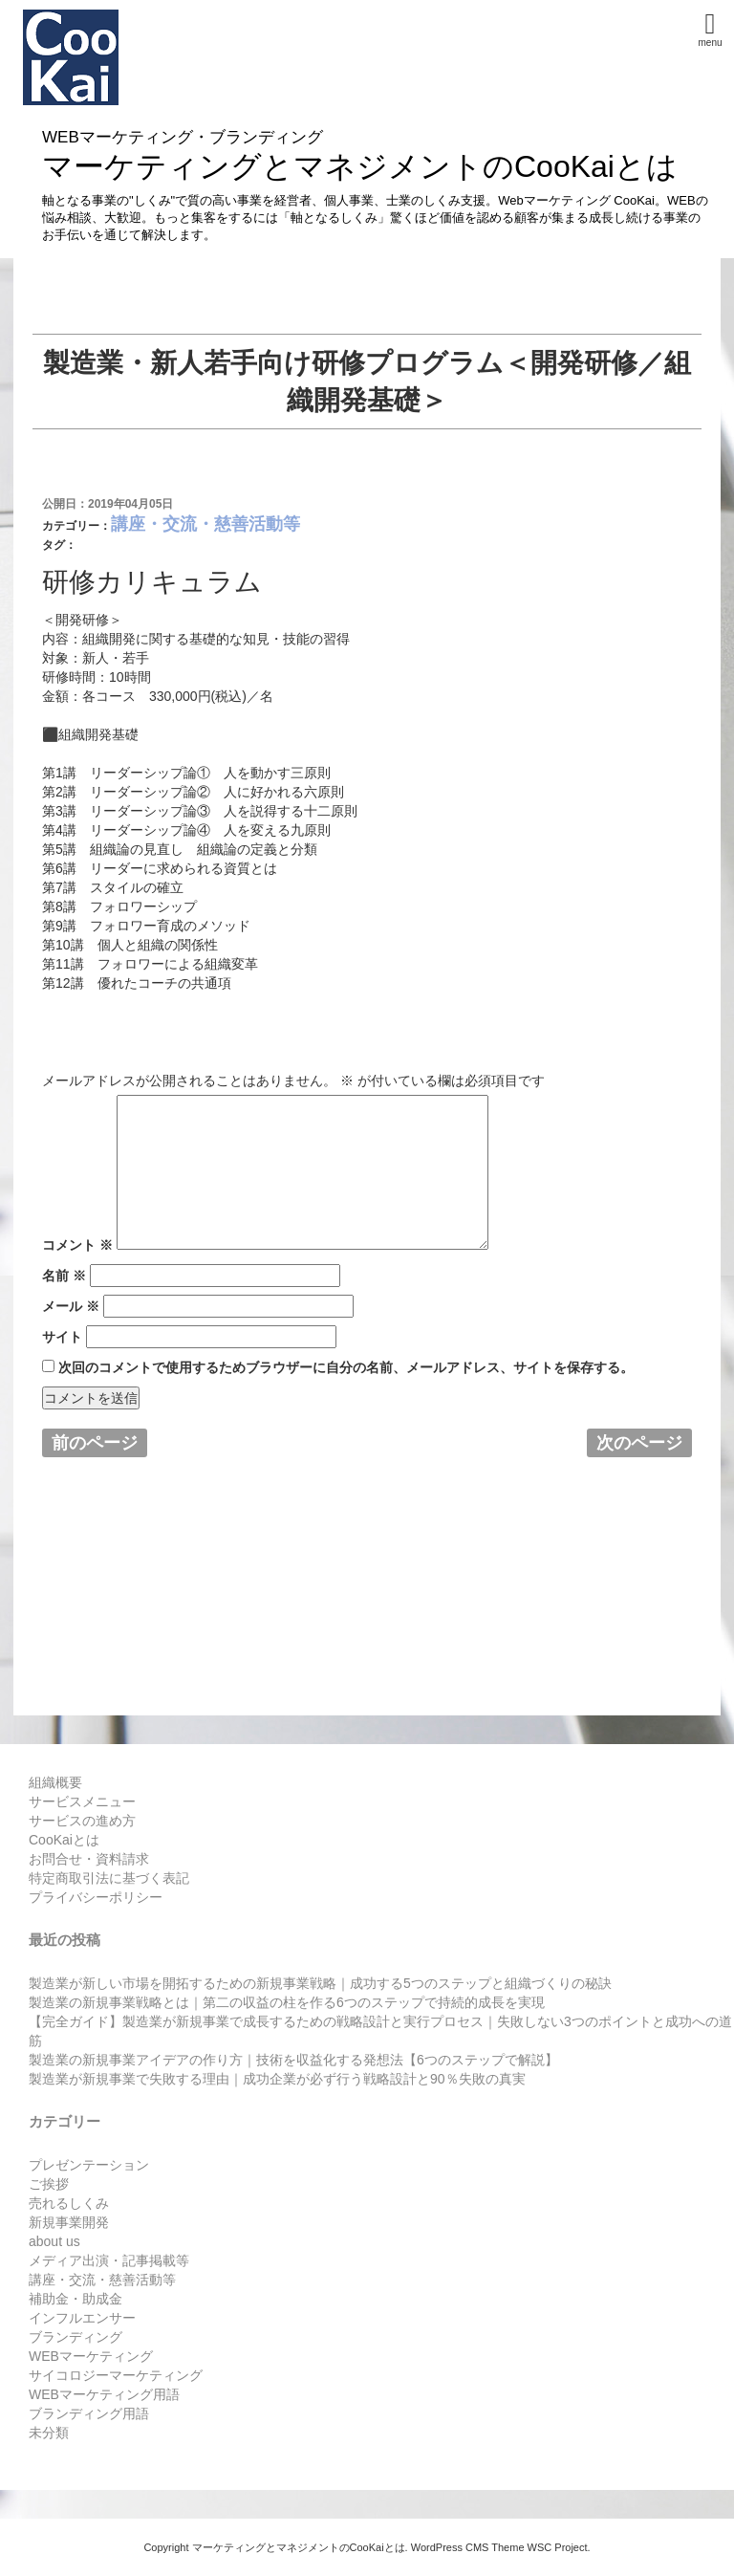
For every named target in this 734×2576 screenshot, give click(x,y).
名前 (64, 1275)
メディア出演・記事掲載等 (109, 2260)
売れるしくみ (69, 2203)
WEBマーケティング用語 (104, 2394)
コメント (77, 1245)
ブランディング (75, 2337)
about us (54, 2241)
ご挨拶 (49, 2184)
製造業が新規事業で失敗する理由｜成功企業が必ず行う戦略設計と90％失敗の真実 (277, 2078)
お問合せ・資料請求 (89, 1859)
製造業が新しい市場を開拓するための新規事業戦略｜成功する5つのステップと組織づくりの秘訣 (320, 1983)
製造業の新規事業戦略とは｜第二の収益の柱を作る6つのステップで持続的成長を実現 (287, 2002)
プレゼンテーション (89, 2164)
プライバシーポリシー (95, 1897)
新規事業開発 (69, 2222)
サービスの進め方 (82, 1820)
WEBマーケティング (91, 2356)
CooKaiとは (64, 1839)
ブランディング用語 (89, 2413)
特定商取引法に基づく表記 (109, 1878)
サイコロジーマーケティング (116, 2375)
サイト (62, 1336)
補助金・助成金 (75, 2298)
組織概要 (55, 1782)
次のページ (639, 1442)
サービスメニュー (82, 1801)
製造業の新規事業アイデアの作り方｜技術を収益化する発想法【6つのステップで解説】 (293, 2059)
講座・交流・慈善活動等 (205, 524)
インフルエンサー (82, 2317)
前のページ (95, 1442)
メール (70, 1306)
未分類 (49, 2432)
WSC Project (558, 2547)
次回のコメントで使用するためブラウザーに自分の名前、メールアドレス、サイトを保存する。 (346, 1367)
